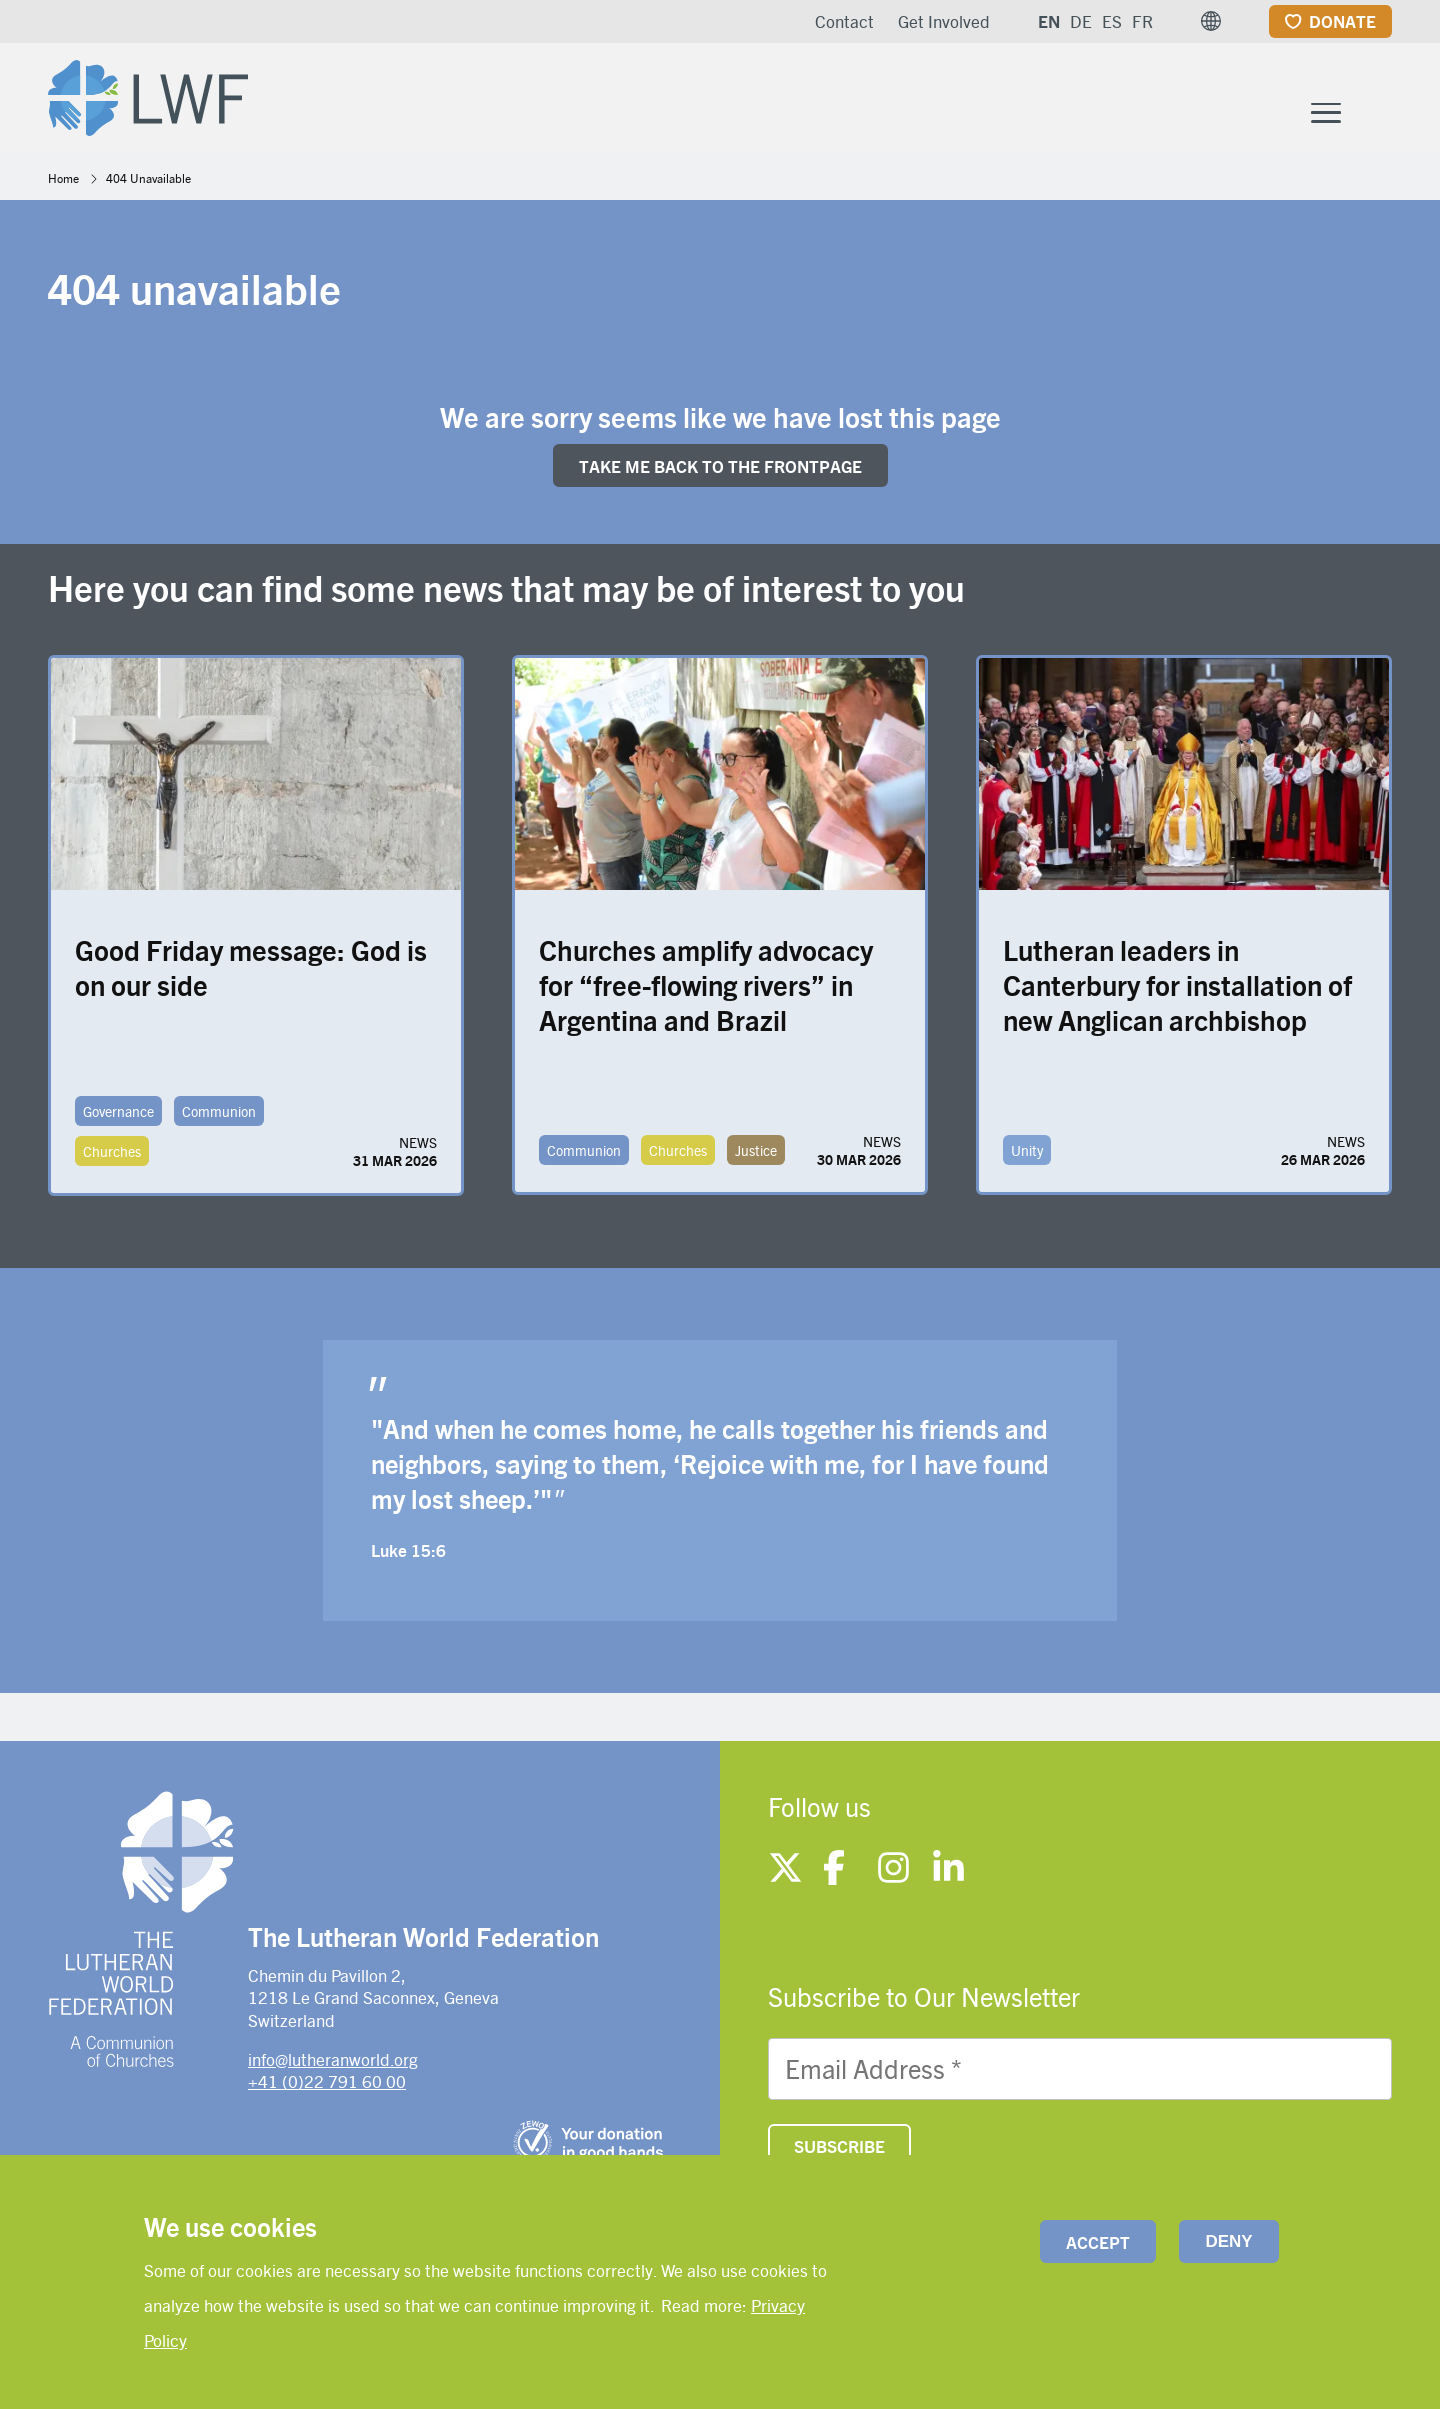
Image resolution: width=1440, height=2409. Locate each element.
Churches (112, 1156)
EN (1049, 21)
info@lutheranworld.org (333, 2063)
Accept (1098, 2242)
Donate (1342, 21)
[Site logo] (154, 96)
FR (1142, 21)
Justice (756, 1155)
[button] (1211, 21)
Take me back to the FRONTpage (720, 470)
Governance (118, 1116)
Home (63, 182)
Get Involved (944, 21)
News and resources (1206, 98)
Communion (219, 1116)
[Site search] (1378, 101)
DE (1081, 21)
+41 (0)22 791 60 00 (327, 2085)
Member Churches (946, 98)
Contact (844, 21)
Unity (1027, 1155)
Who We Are (552, 98)
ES (1112, 21)
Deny (1228, 2241)
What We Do (731, 98)
